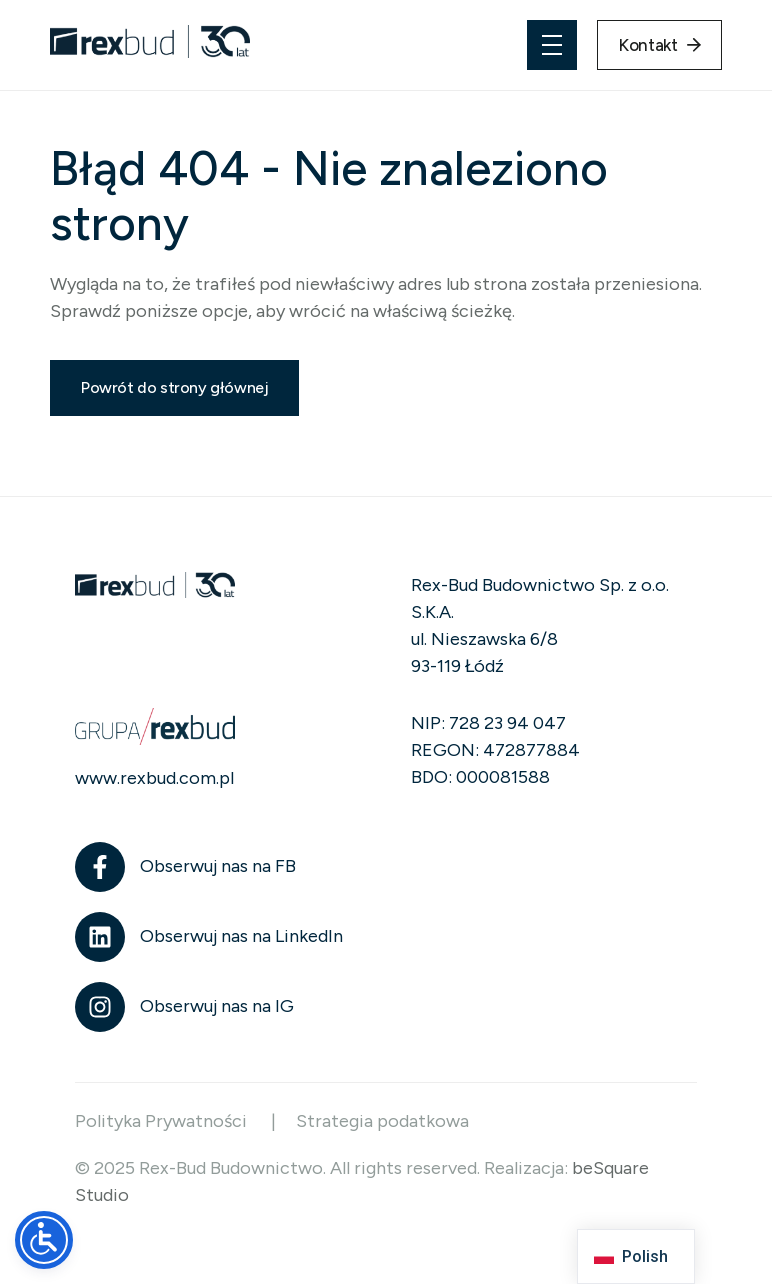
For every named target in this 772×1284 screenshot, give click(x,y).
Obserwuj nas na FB (218, 866)
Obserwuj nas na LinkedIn (241, 936)
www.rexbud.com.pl (154, 778)
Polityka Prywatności (163, 1121)
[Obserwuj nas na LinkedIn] (100, 937)
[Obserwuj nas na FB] (100, 867)
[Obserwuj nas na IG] (100, 1007)
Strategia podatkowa (382, 1121)
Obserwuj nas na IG (217, 1006)
